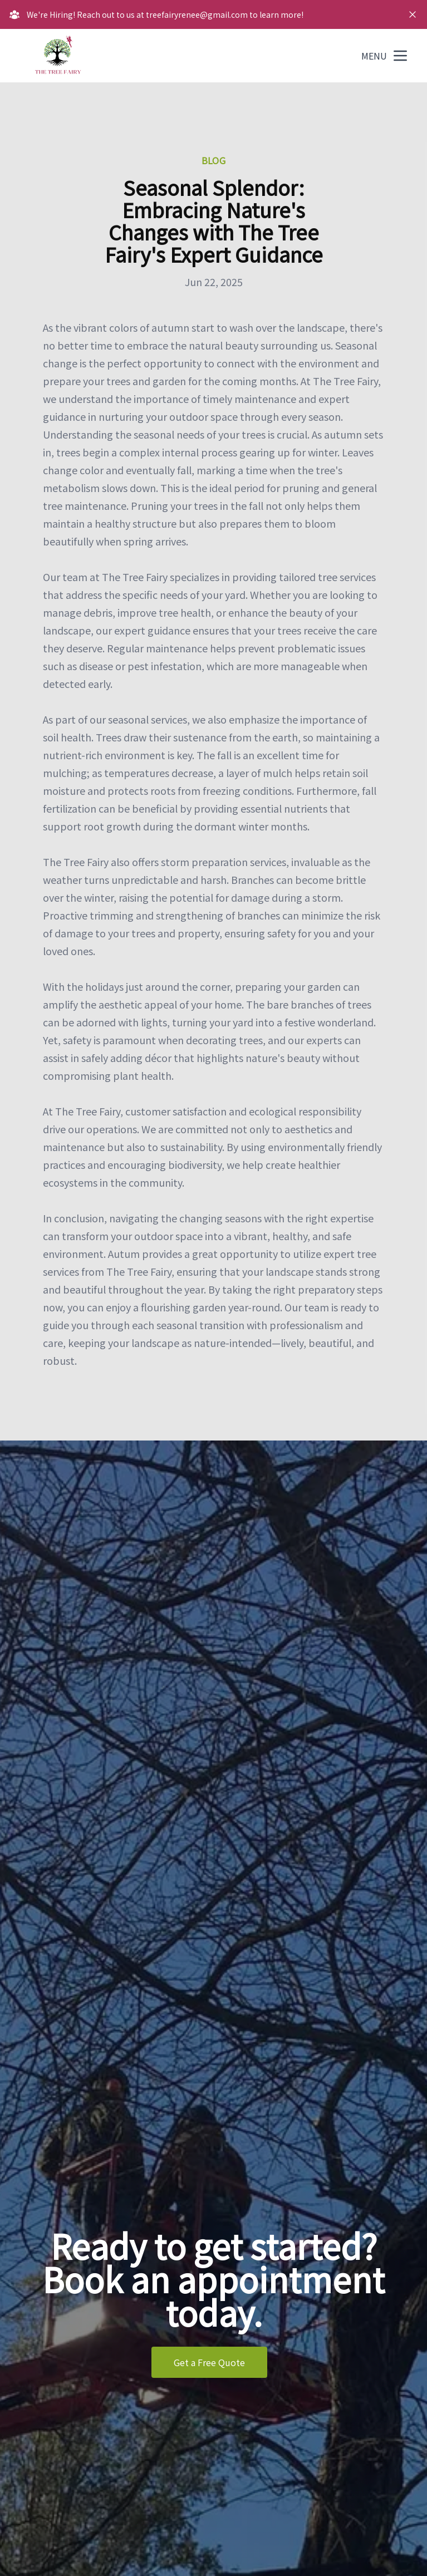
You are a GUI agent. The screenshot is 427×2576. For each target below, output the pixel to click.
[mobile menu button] (400, 55)
